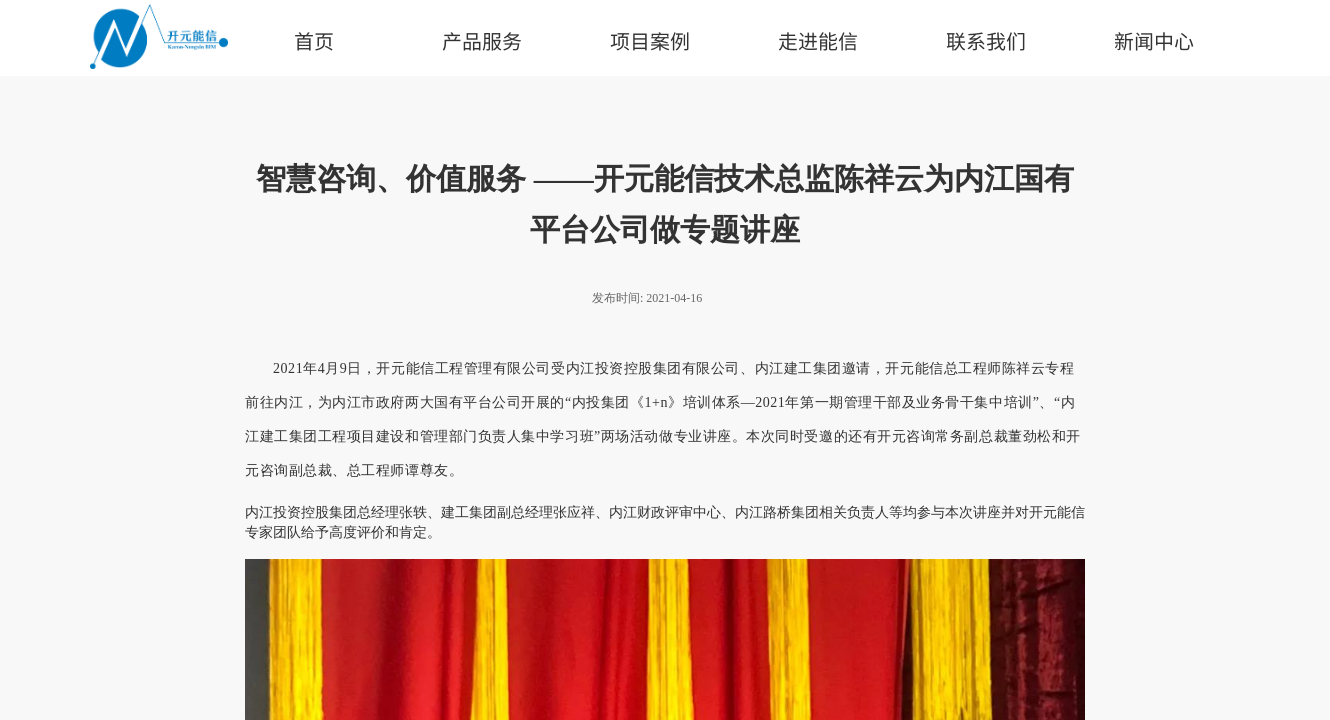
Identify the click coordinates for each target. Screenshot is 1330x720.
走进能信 (818, 40)
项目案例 (650, 40)
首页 (314, 40)
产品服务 (482, 40)
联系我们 (986, 40)
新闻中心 (1154, 40)
